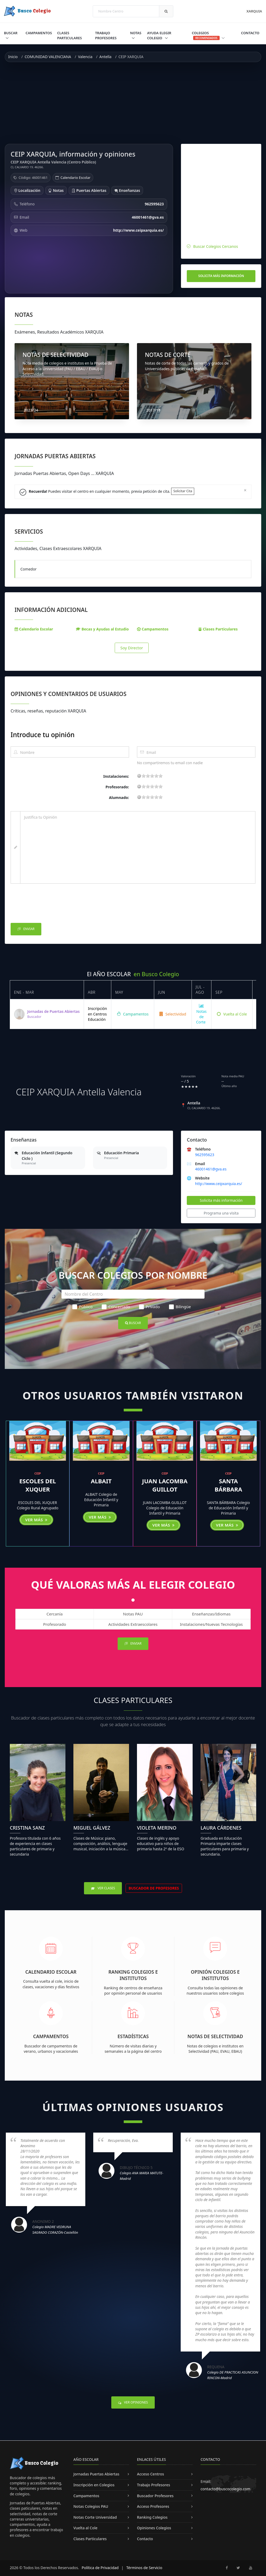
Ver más (36, 1519)
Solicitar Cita (182, 491)
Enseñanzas (127, 190)
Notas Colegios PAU (90, 2506)
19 (160, 776)
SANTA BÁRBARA (228, 1485)
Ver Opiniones (133, 2402)
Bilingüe (180, 1306)
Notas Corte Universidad (95, 2517)
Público (82, 1306)
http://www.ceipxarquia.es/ (218, 1183)
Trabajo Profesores (106, 35)
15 (156, 776)
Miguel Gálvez (91, 1828)
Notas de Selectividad (215, 2036)
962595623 (204, 1154)
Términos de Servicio (144, 2567)
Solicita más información (221, 276)
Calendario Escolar (75, 177)
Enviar (25, 929)
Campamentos (39, 33)
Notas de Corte (201, 1014)
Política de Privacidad (100, 2567)
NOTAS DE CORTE (167, 354)
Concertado (116, 1306)
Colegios (208, 35)
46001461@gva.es (211, 1169)
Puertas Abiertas (89, 190)
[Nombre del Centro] (133, 1294)
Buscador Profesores (155, 2495)
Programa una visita (221, 1213)
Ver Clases (103, 1888)
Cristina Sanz (27, 1828)
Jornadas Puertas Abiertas (96, 2473)
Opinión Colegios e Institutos (215, 1975)
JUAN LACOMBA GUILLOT (164, 1485)
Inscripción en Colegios (93, 2484)
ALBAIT (101, 1481)
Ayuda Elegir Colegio (159, 35)
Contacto (250, 33)
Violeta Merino (156, 1828)
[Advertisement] (133, 103)
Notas (135, 33)
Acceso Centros (150, 2473)
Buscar (10, 33)
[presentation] (51, 904)
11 (152, 776)
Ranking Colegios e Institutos (133, 1975)
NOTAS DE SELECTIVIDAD (55, 354)
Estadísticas (133, 2036)
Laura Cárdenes (221, 1828)
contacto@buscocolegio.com (225, 2488)
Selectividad (172, 1014)
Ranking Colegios (152, 2517)
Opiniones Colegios (154, 2527)
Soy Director (131, 647)
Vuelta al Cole (232, 1014)
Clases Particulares (69, 35)
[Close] (245, 490)
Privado (149, 1306)
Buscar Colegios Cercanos (215, 246)
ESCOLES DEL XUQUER (37, 1485)
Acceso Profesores (153, 2506)
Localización (27, 190)
